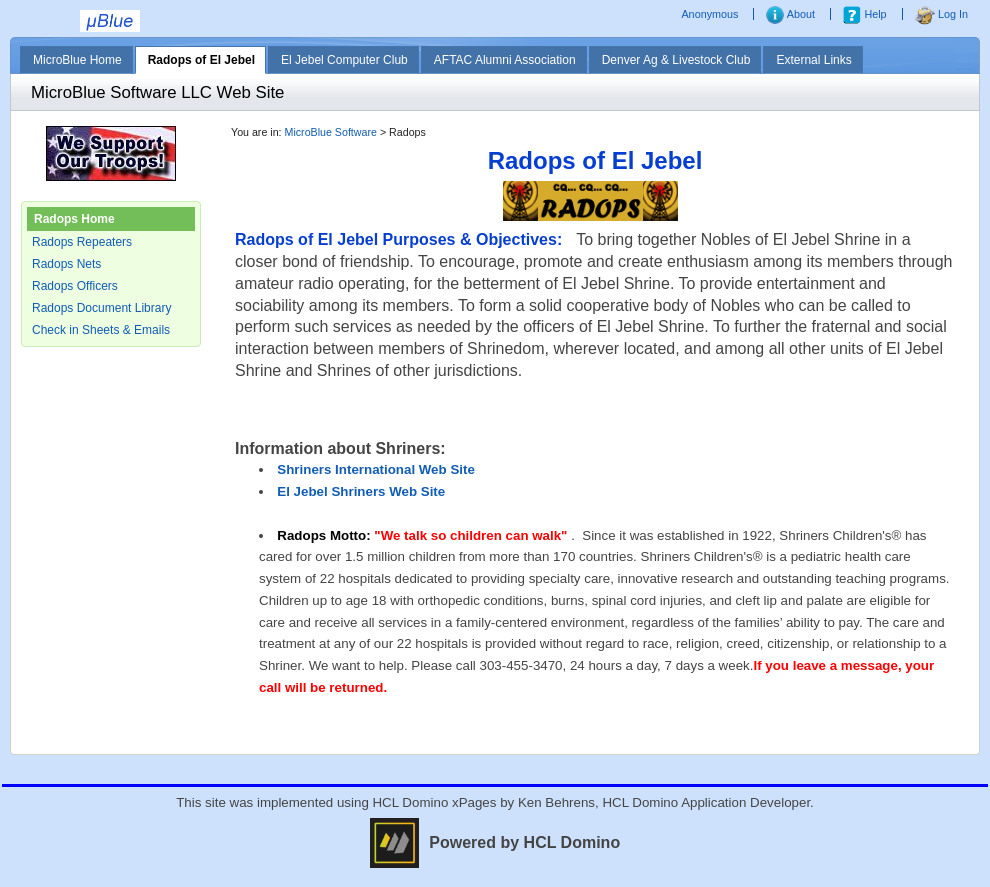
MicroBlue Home (77, 60)
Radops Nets (66, 264)
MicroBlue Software (331, 132)
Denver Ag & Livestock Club (676, 60)
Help (864, 14)
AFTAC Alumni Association (505, 60)
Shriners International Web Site (376, 469)
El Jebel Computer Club (344, 60)
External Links (813, 60)
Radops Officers (75, 286)
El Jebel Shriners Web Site (361, 491)
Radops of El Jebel (201, 60)
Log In (941, 14)
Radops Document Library (101, 308)
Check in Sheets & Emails (101, 330)
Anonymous (711, 14)
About (790, 14)
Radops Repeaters (82, 242)
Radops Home (74, 219)
